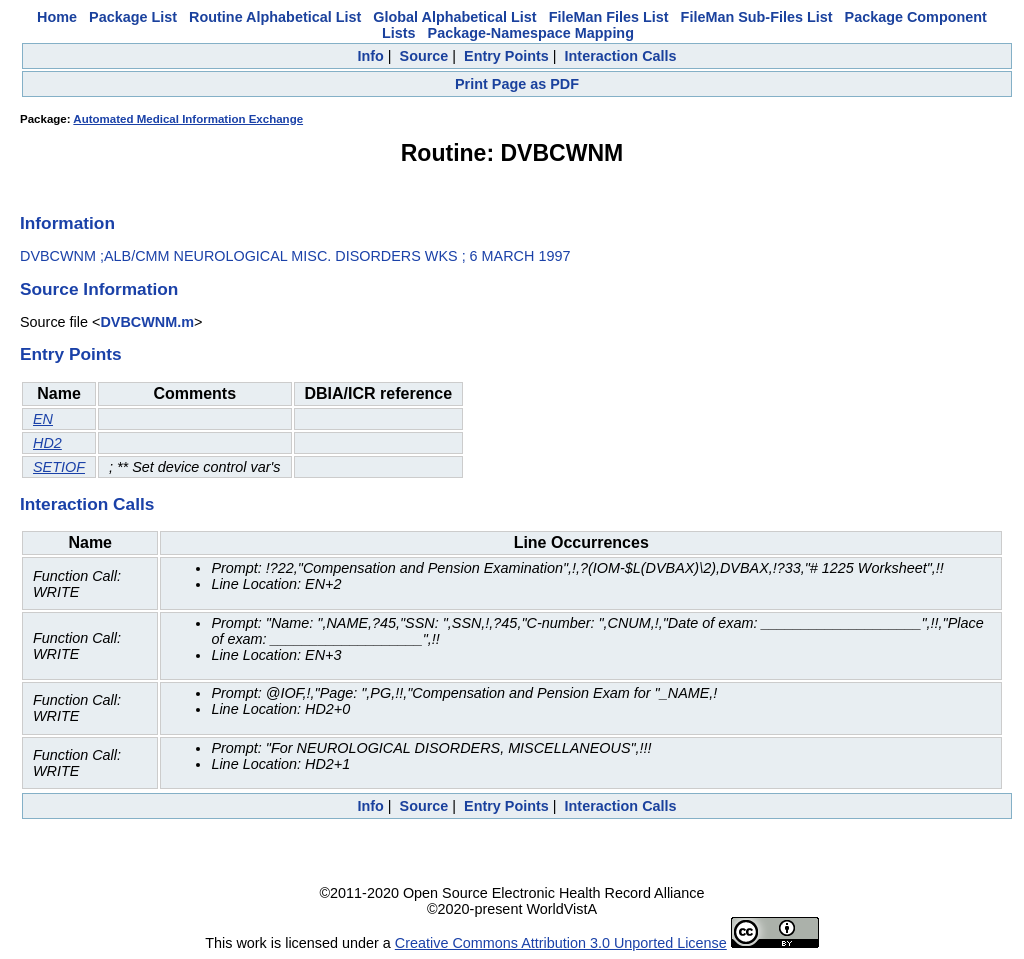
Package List (133, 17)
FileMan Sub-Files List (757, 17)
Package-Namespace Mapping (531, 33)
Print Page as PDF (517, 84)
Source (424, 56)
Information (67, 223)
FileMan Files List (609, 17)
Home (57, 17)
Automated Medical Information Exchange (188, 119)
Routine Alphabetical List (275, 17)
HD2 (47, 443)
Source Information (99, 289)
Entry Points (506, 56)
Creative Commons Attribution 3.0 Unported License (561, 943)
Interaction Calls (621, 56)
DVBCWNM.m (147, 322)
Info (370, 56)
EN (43, 419)
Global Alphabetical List (454, 17)
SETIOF (59, 467)
